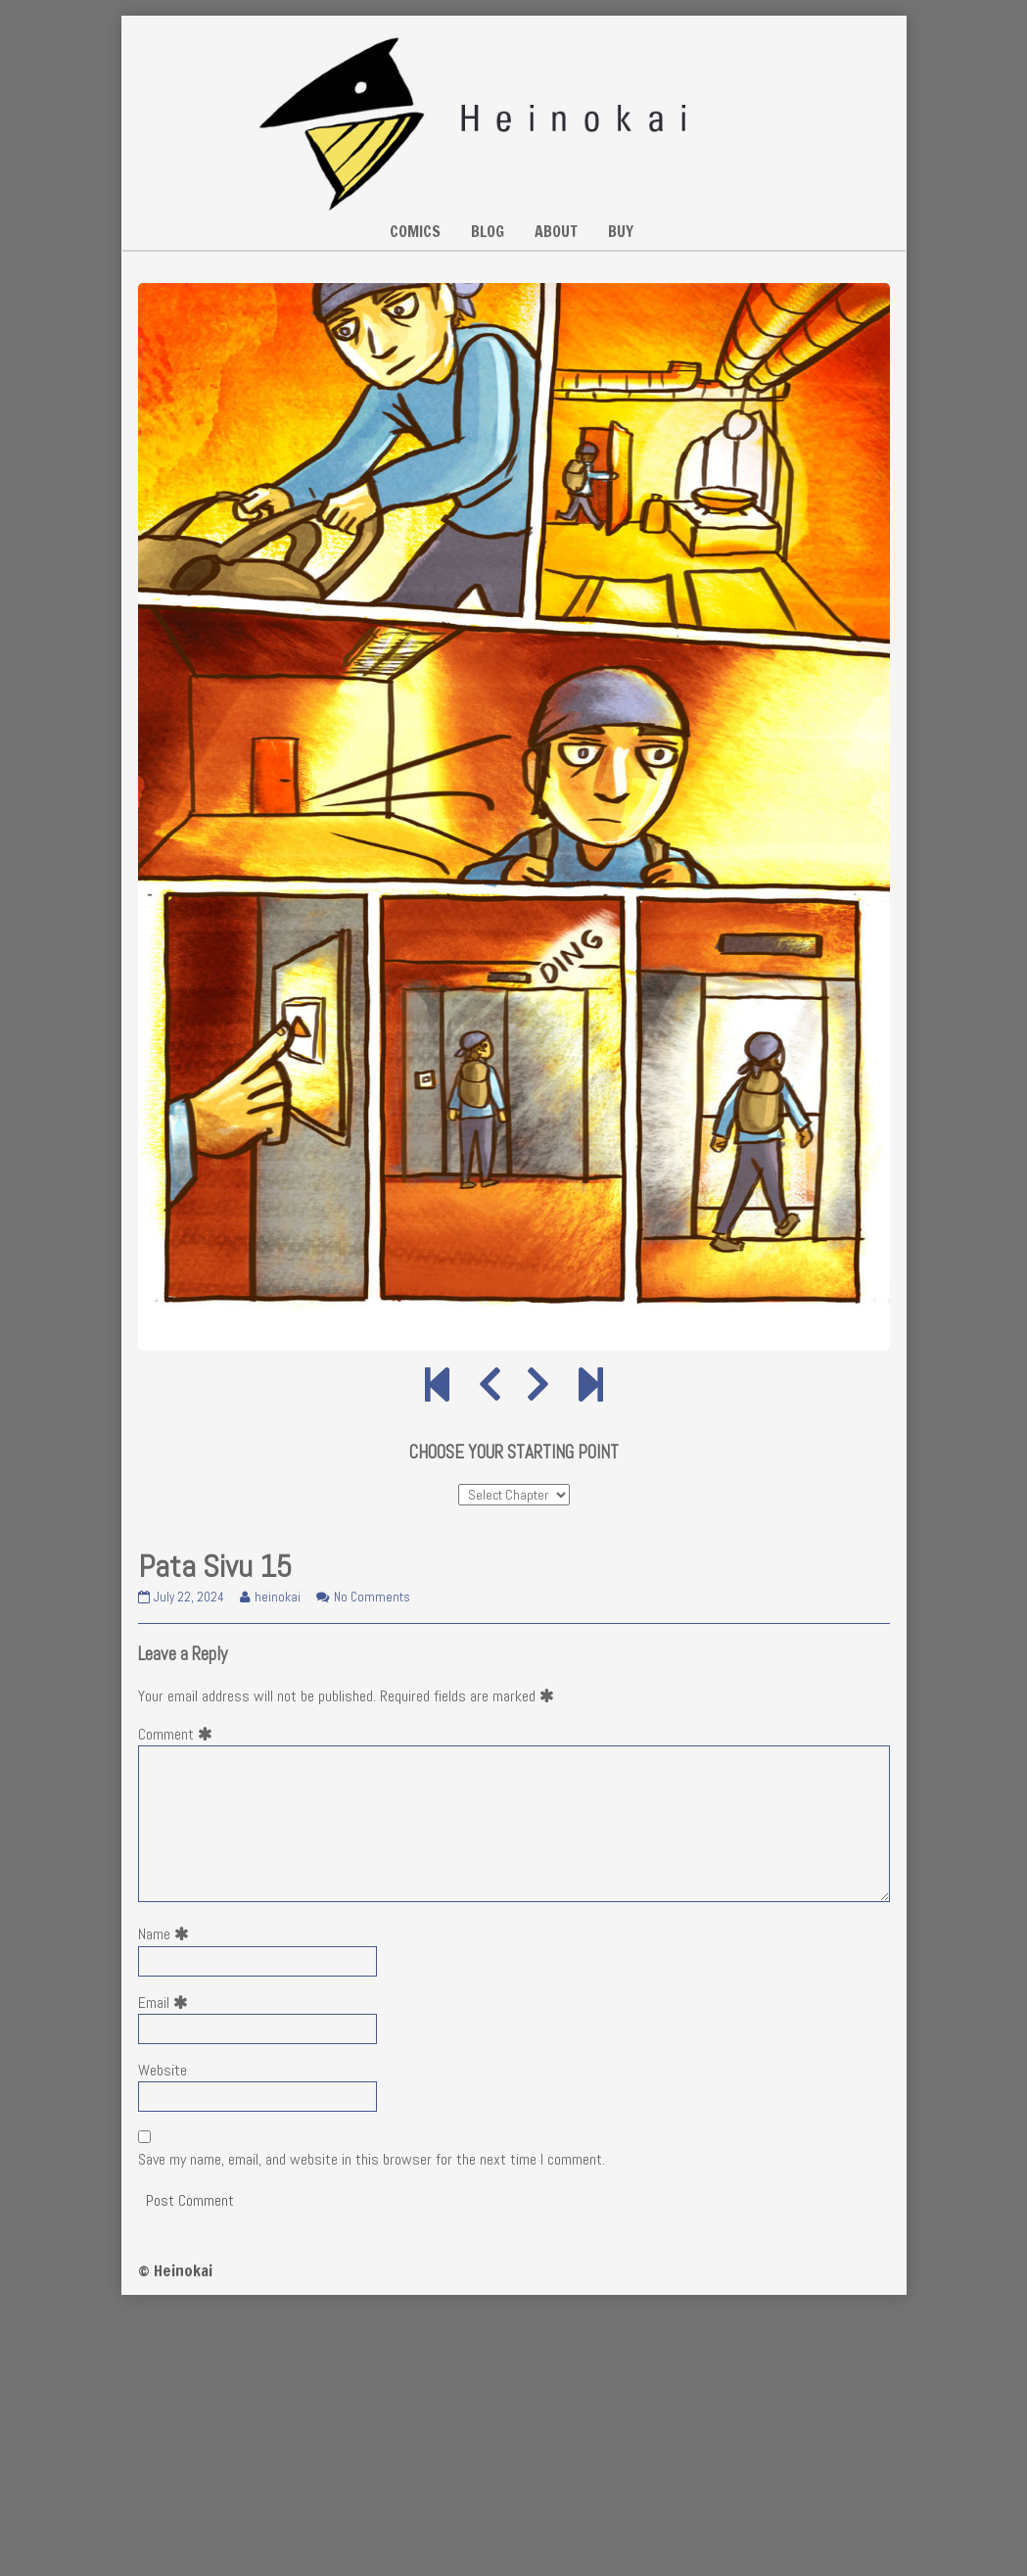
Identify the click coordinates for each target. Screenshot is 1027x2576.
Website (162, 2070)
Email (167, 2002)
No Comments (372, 1597)
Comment (179, 1734)
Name (167, 1934)
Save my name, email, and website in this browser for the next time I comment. (371, 2159)
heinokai (277, 1597)
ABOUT (556, 231)
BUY (620, 231)
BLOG (487, 231)
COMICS (415, 231)
